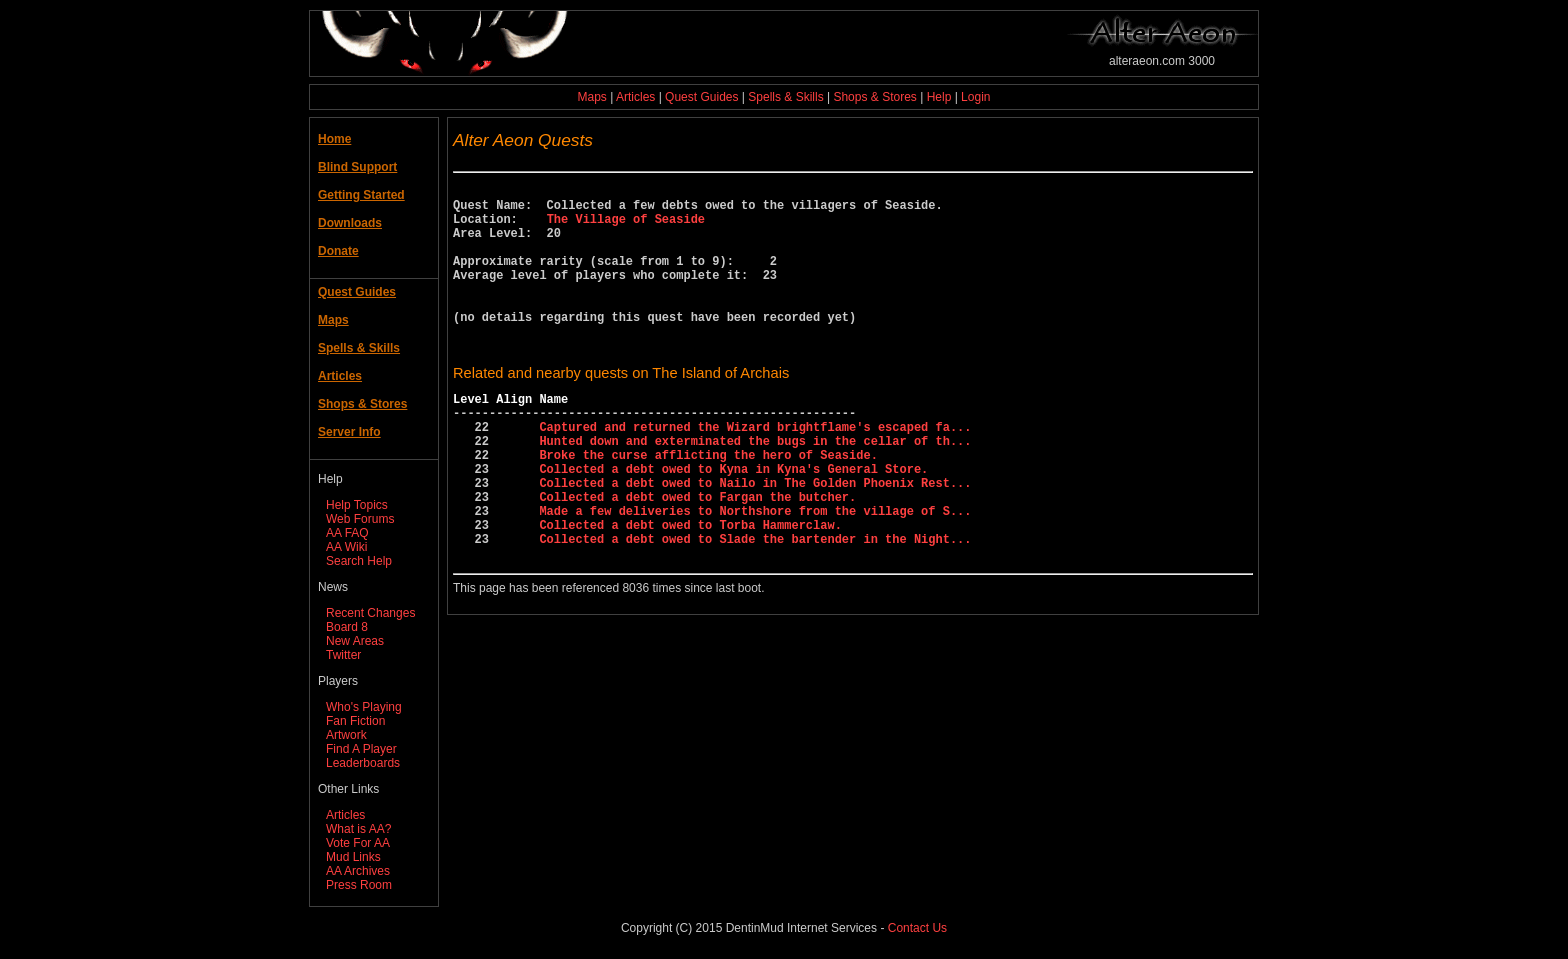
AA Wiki (346, 547)
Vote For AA (358, 843)
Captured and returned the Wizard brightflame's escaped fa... (755, 471)
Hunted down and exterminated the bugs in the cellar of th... (755, 488)
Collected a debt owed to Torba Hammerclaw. (690, 590)
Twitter (343, 655)
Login (975, 97)
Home (334, 139)
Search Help (359, 561)
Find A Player (361, 749)
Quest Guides (701, 97)
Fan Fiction (355, 721)
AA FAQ (347, 533)
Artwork (346, 735)
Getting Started (361, 195)
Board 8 (347, 627)
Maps (592, 97)
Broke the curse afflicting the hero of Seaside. (708, 505)
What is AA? (358, 829)
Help (939, 97)
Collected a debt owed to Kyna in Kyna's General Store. (733, 522)
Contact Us (917, 928)
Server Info (349, 432)
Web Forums (360, 519)
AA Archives (358, 871)
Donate (338, 251)
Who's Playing (364, 707)
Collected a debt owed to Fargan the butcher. (697, 556)
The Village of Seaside (626, 227)
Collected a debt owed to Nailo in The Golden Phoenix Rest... (755, 539)
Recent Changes (370, 613)
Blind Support (357, 167)
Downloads (350, 223)
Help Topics (357, 505)
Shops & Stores (874, 97)
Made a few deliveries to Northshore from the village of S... (755, 573)
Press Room (359, 885)
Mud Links (353, 857)
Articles (635, 97)
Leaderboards (363, 763)
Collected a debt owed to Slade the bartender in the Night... (755, 607)
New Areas (355, 641)
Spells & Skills (785, 97)
